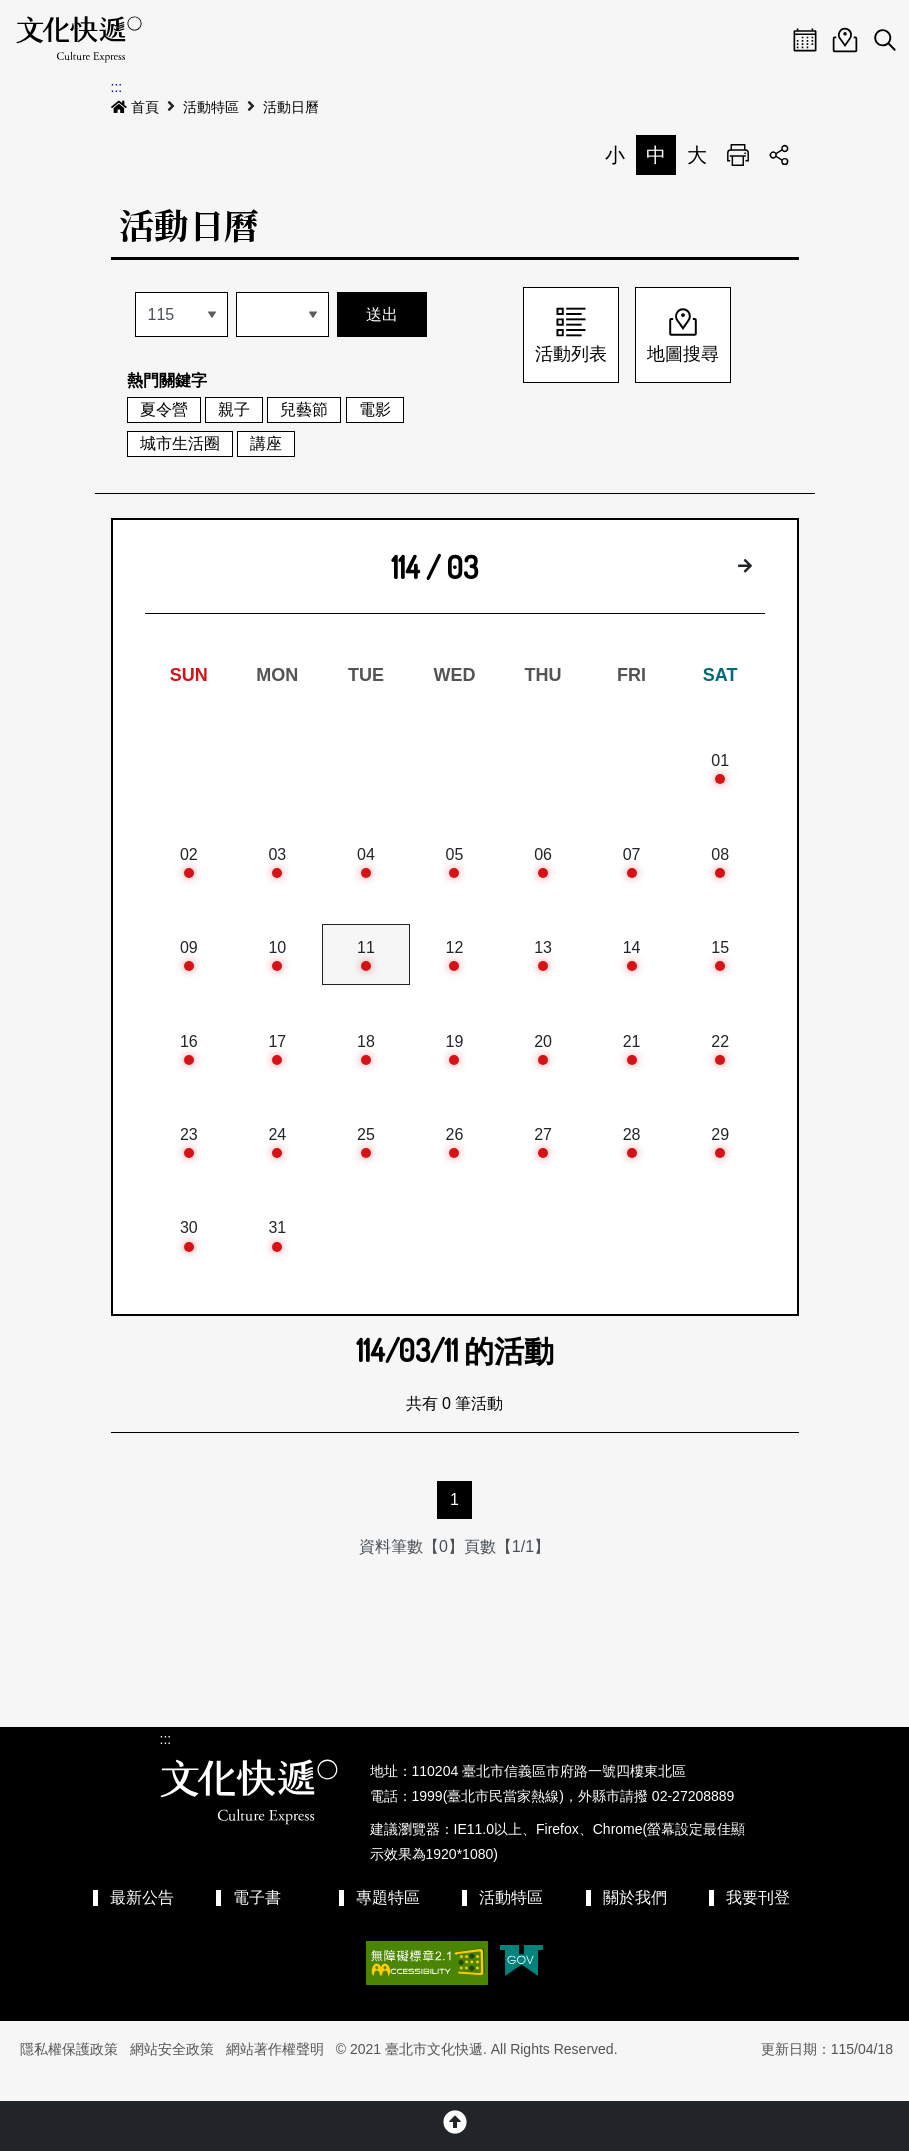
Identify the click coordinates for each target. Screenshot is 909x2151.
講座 (266, 443)
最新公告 (142, 1919)
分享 (779, 155)
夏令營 (164, 409)
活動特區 (211, 107)
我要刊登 (758, 1919)
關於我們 (635, 1919)
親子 (234, 409)
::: (117, 87)
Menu (765, 40)
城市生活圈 (180, 443)
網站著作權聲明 (275, 2072)
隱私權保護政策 (69, 2072)
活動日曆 (291, 107)
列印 (738, 155)
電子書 (257, 1919)
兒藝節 (304, 409)
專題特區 (388, 1919)
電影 (375, 409)
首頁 (135, 107)
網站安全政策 (172, 2072)
